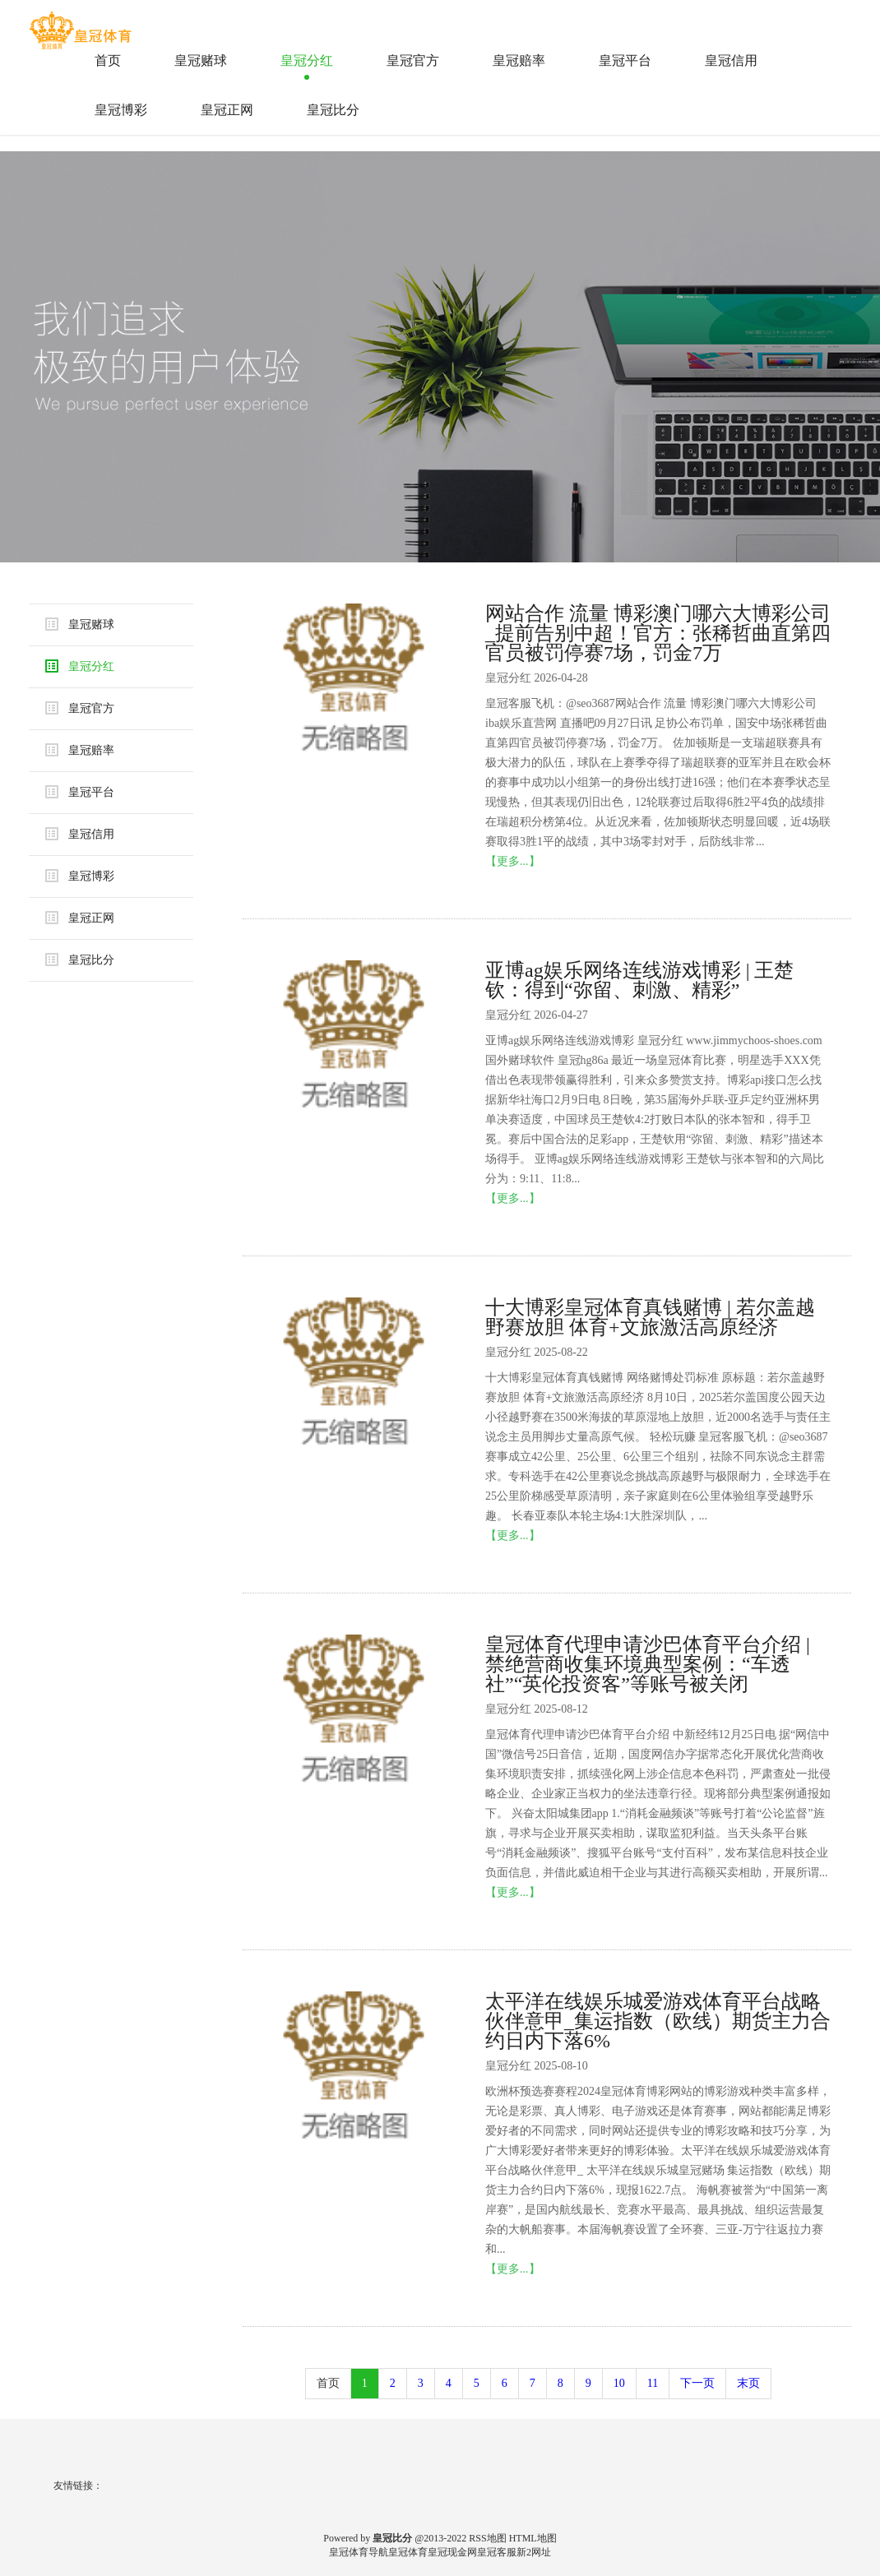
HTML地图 (533, 2538)
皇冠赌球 (200, 60)
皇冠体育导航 (358, 2552)
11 (652, 2383)
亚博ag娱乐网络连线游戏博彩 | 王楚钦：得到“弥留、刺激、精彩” (639, 980)
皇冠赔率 (519, 60)
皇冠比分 (333, 110)
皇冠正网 (227, 110)
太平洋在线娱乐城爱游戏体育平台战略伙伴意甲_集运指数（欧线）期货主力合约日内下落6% (658, 2021)
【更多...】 (512, 861)
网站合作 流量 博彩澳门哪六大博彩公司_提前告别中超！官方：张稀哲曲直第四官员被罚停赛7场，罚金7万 (658, 633)
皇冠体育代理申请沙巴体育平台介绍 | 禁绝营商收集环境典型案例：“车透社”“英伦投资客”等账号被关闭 (647, 1664)
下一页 (697, 2383)
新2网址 (533, 2552)
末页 (748, 2383)
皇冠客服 (496, 2552)
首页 (108, 60)
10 (619, 2383)
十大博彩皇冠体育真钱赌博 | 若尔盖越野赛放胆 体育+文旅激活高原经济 (650, 1317)
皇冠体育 (408, 2552)
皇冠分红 (306, 60)
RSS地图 (487, 2538)
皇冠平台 (625, 60)
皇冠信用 (731, 60)
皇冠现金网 (452, 2552)
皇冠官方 (413, 60)
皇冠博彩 (121, 110)
